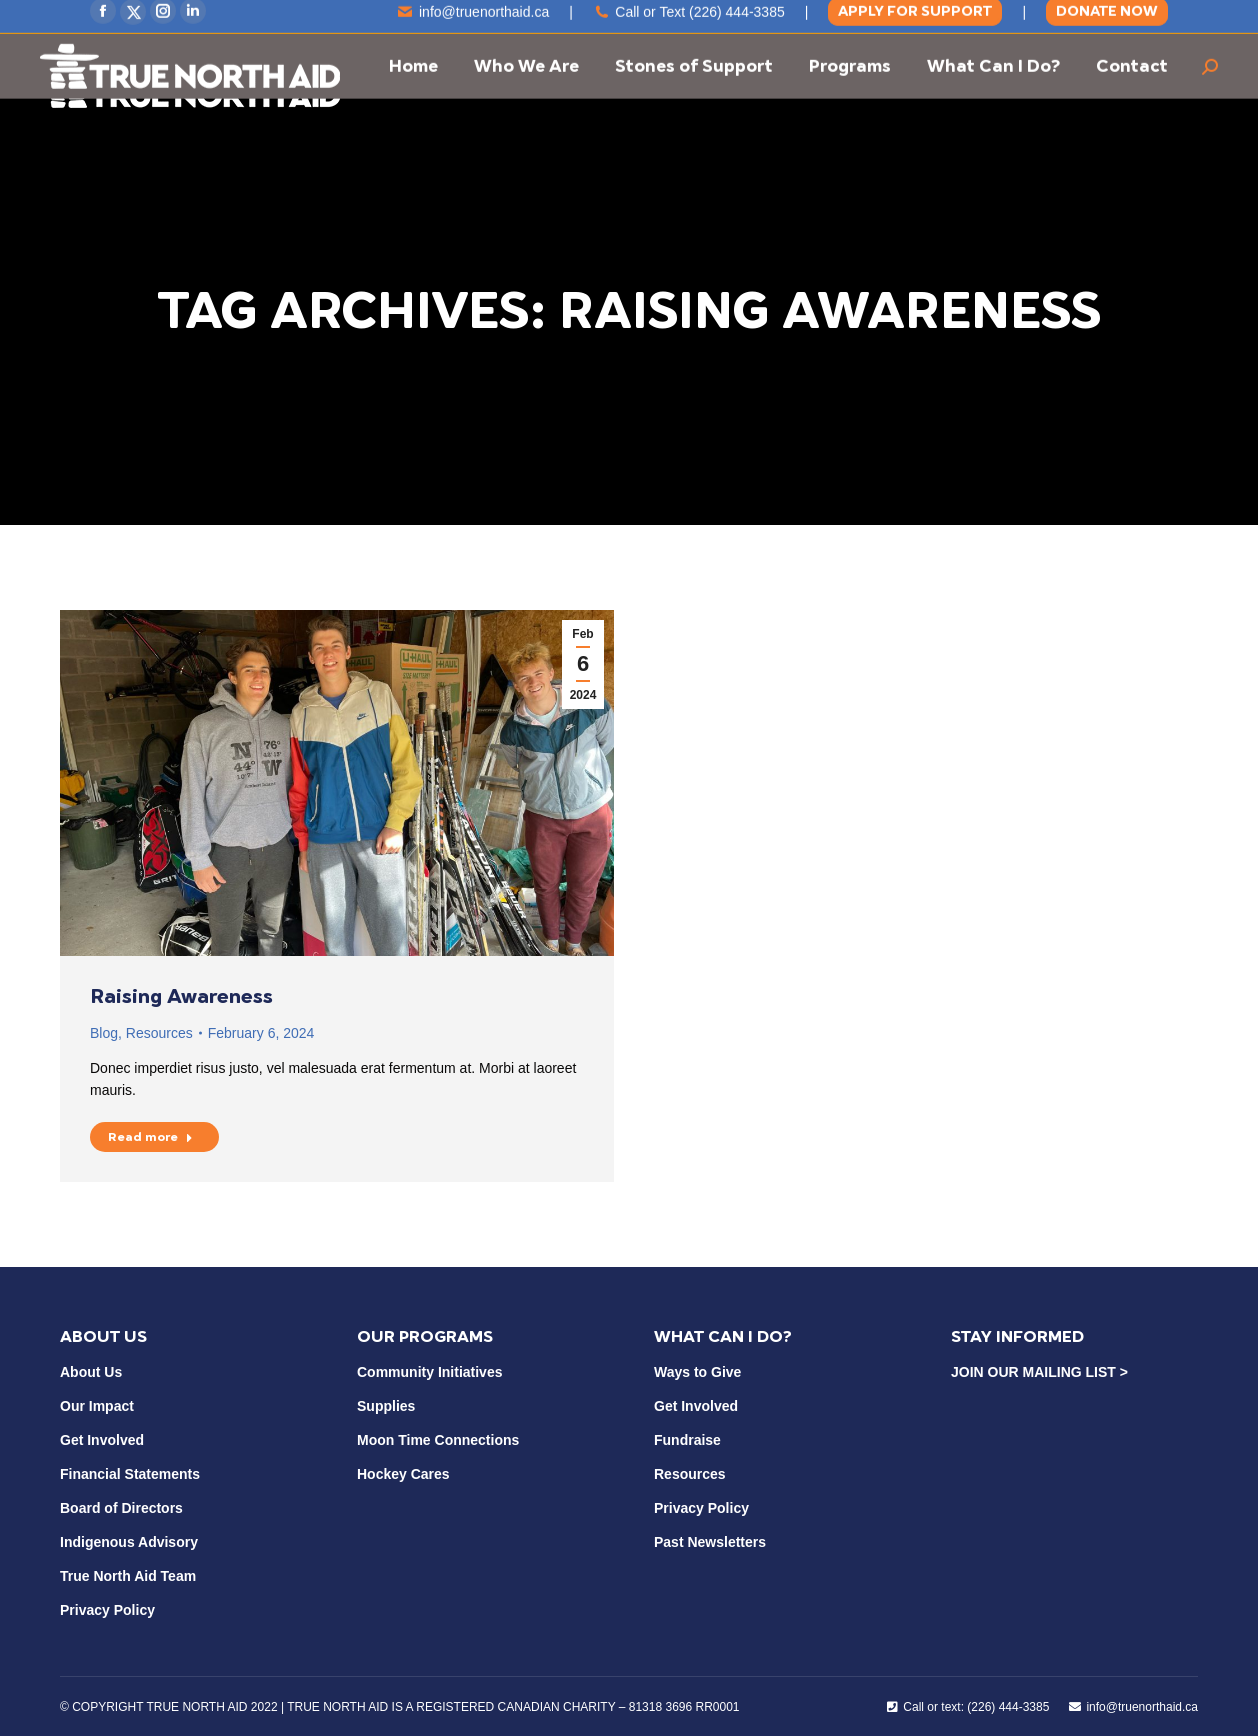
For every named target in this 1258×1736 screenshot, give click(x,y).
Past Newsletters (710, 1542)
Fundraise (687, 1440)
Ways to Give (697, 1372)
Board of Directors (121, 1508)
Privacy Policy (107, 1610)
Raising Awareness (181, 996)
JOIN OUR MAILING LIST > (1039, 1372)
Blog (104, 1033)
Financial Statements (130, 1474)
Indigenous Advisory (129, 1542)
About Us (91, 1372)
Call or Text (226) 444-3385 (689, 23)
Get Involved (102, 1440)
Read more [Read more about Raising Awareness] (150, 1137)
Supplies (386, 1406)
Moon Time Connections (438, 1440)
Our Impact (97, 1406)
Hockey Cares (403, 1474)
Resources (159, 1033)
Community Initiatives (429, 1372)
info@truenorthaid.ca (473, 23)
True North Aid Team (128, 1576)
